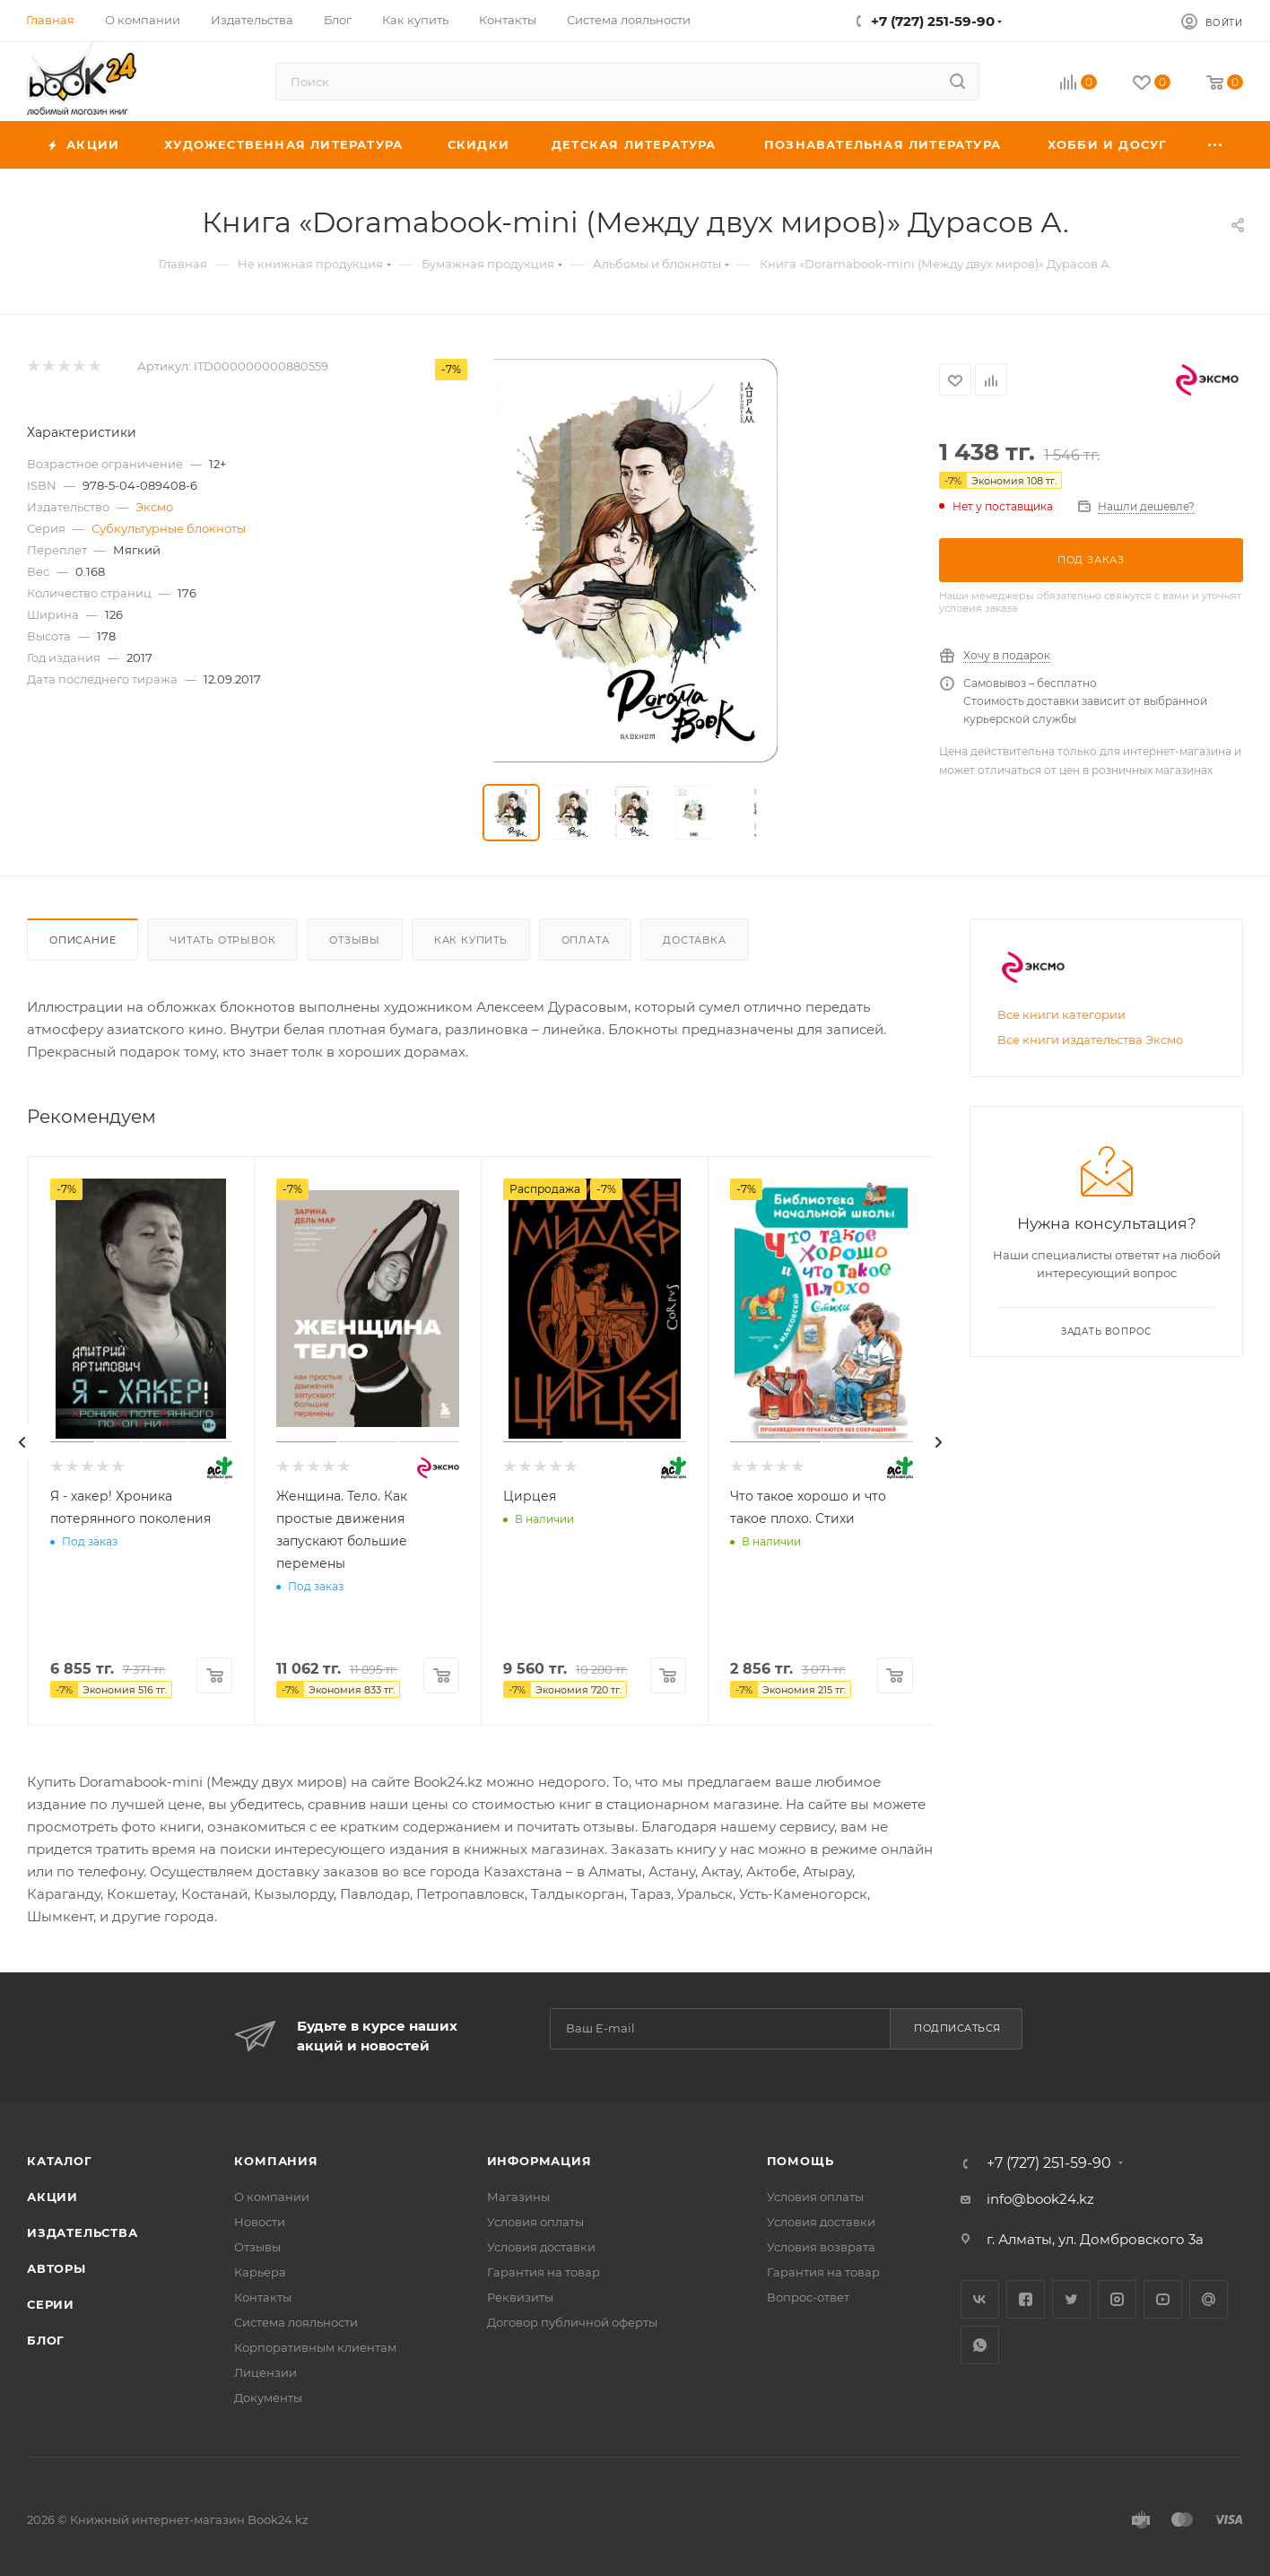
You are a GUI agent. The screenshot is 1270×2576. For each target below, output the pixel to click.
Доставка (694, 940)
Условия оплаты (535, 2222)
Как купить (471, 940)
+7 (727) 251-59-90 (933, 21)
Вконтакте (980, 2299)
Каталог (59, 2161)
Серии (50, 2304)
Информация (539, 2161)
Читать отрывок (222, 940)
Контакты (262, 2297)
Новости (259, 2222)
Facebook (1025, 2299)
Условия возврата (821, 2247)
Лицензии (265, 2372)
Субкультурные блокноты (168, 528)
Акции (52, 2196)
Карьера (260, 2272)
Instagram (1117, 2299)
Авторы (56, 2268)
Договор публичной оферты (572, 2322)
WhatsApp (980, 2345)
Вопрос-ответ (808, 2297)
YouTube (1163, 2299)
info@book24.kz (1040, 2198)
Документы (268, 2397)
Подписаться (957, 2028)
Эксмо (154, 507)
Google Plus (1208, 2299)
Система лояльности (296, 2322)
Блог (46, 2340)
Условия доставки (541, 2247)
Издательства (82, 2232)
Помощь (800, 2161)
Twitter (1071, 2299)
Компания (276, 2161)
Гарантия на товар (543, 2272)
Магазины (518, 2196)
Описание (82, 940)
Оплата (585, 940)
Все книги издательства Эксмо (1090, 1039)
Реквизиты (520, 2297)
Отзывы (354, 940)
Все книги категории (1061, 1014)
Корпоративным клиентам (315, 2347)
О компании (271, 2196)
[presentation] (22, 1442)
